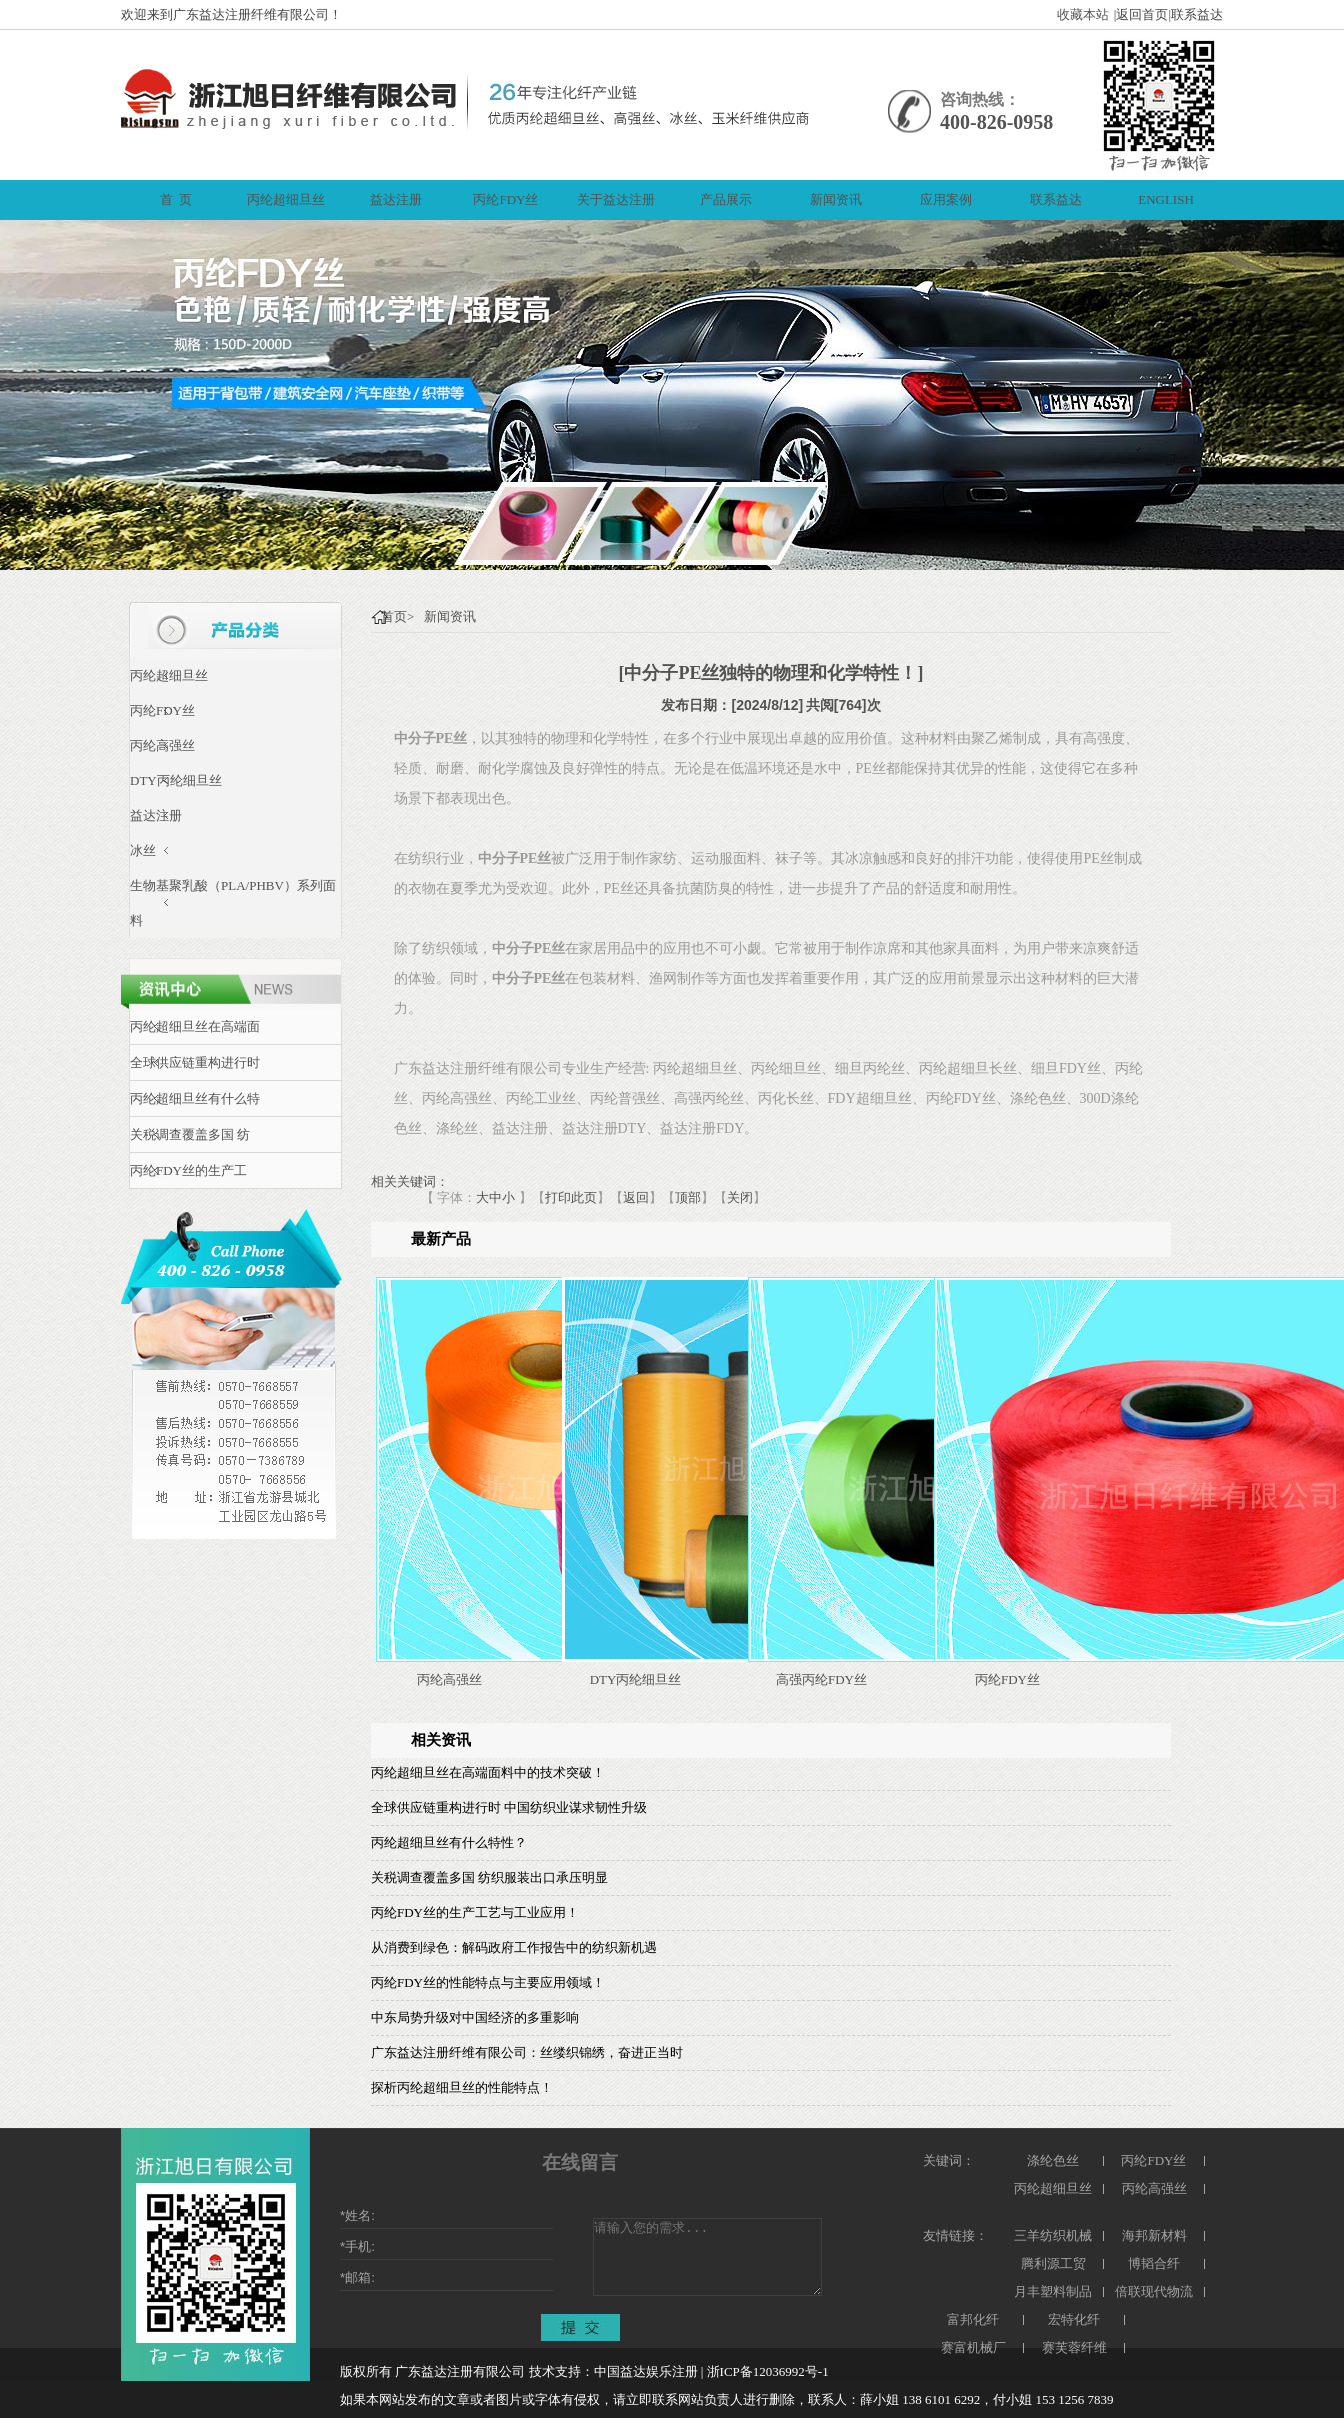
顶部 (688, 1197)
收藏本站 (1083, 14)
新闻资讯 (450, 616)
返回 (636, 1197)
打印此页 (571, 1197)
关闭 (740, 1197)
